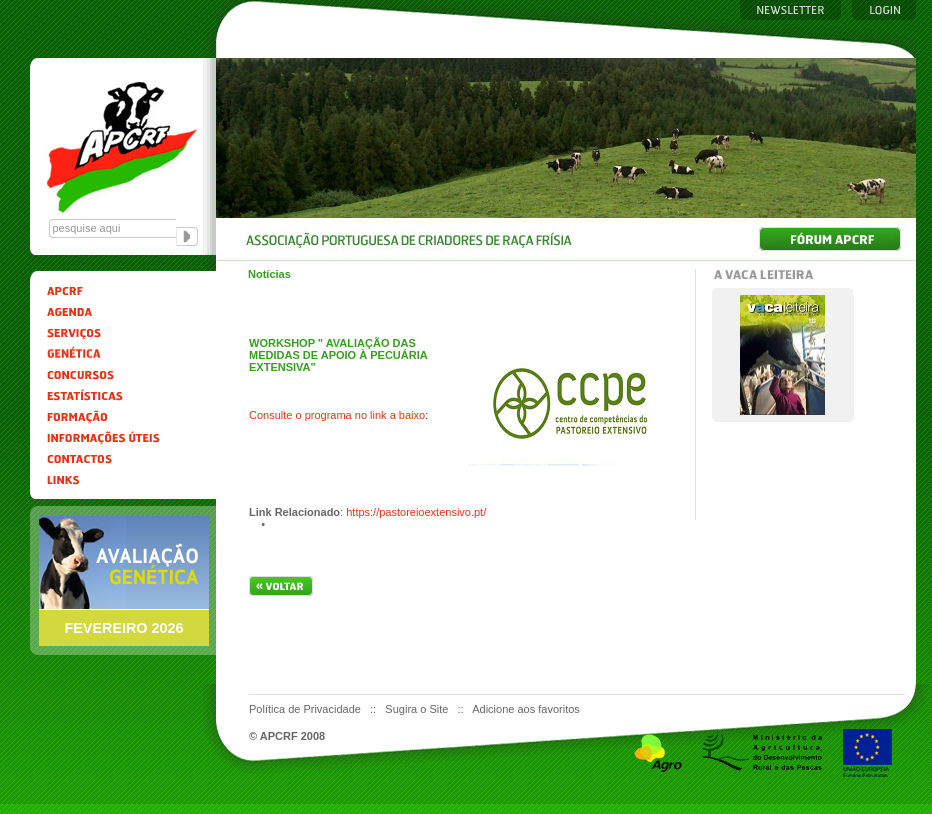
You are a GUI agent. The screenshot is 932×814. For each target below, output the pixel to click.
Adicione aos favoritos (526, 709)
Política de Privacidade (306, 709)
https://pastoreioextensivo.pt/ (416, 512)
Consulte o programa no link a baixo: (338, 415)
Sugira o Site (418, 709)
